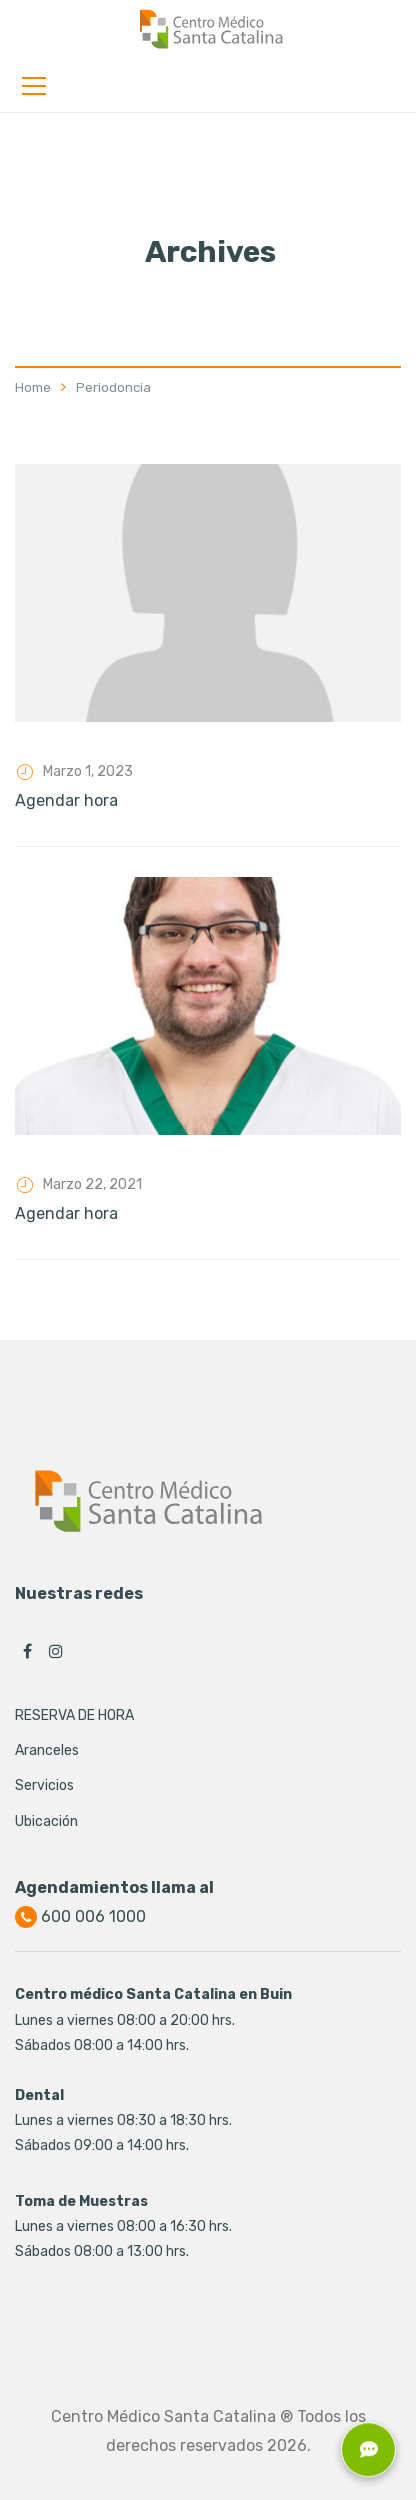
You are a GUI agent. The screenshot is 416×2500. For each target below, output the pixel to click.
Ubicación (46, 1821)
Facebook (27, 1651)
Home (33, 387)
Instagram (56, 1651)
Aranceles (47, 1750)
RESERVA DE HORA (74, 1715)
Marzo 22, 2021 (92, 1184)
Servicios (44, 1785)
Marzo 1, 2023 (88, 771)
